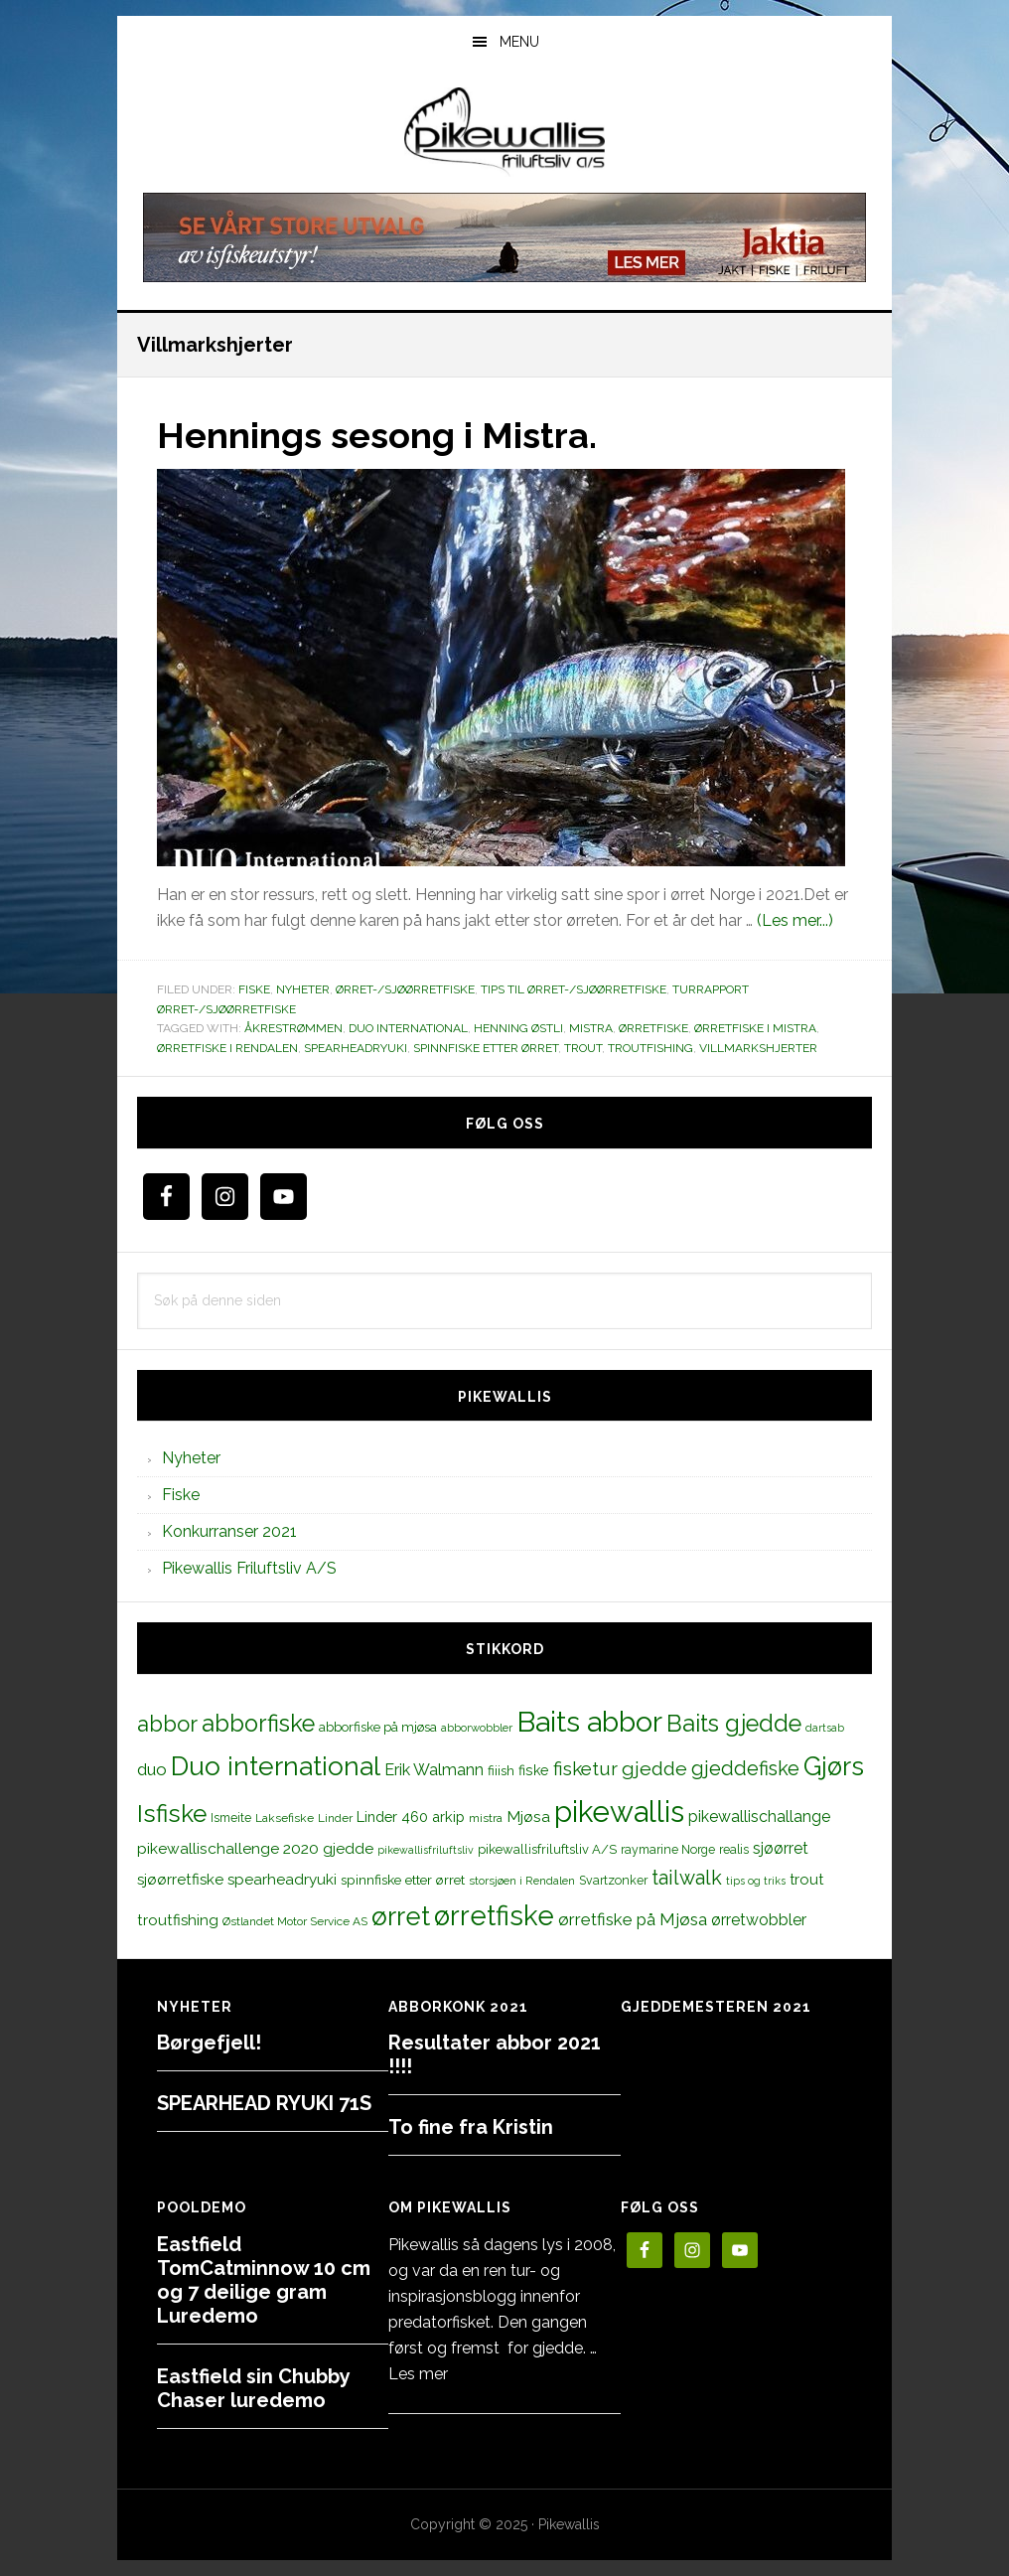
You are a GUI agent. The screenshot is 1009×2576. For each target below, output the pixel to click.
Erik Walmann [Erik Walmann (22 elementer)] (434, 1769)
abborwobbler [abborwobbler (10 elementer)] (476, 1728)
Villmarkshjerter (758, 1048)
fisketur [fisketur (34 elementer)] (585, 1768)
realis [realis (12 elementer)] (734, 1849)
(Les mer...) (795, 920)
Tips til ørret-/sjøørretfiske (573, 989)
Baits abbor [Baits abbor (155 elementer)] (589, 1722)
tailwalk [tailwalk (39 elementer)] (686, 1878)
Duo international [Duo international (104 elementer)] (275, 1765)
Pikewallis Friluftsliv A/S (249, 1568)
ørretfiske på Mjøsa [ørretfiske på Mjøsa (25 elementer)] (632, 1919)
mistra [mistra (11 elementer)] (486, 1818)
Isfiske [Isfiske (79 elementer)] (172, 1813)
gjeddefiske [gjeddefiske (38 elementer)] (745, 1768)
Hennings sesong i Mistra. (377, 435)
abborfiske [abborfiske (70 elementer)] (258, 1724)
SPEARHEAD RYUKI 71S (264, 2103)
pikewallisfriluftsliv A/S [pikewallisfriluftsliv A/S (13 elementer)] (547, 1849)
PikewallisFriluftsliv (504, 132)
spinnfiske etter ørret (485, 1048)
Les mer (418, 2373)
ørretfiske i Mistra (755, 1028)
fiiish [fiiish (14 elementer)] (501, 1770)
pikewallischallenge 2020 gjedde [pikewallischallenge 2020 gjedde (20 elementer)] (255, 1848)
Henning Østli (518, 1028)
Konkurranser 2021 (229, 1531)
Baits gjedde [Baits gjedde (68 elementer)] (733, 1724)
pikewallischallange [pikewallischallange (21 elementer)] (759, 1816)
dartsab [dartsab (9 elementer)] (824, 1728)
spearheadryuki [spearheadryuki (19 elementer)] (282, 1880)
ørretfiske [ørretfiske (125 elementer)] (494, 1915)
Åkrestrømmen (293, 1028)
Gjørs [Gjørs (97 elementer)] (833, 1766)
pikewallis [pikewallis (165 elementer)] (619, 1811)
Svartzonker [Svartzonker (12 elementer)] (613, 1880)
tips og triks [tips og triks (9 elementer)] (756, 1881)
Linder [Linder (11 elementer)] (335, 1818)
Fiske (254, 989)
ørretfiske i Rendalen (227, 1048)
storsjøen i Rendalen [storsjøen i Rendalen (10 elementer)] (522, 1881)
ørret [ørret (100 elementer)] (400, 1916)
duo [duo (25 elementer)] (152, 1769)
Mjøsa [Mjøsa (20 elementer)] (528, 1816)
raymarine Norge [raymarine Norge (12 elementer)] (668, 1849)
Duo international (408, 1028)
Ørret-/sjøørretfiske (405, 989)
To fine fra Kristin (470, 2127)
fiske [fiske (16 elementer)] (533, 1770)
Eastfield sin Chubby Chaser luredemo (253, 2388)
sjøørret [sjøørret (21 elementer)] (780, 1848)
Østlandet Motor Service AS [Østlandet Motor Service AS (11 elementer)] (294, 1921)
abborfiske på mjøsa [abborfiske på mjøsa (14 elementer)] (378, 1727)
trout (583, 1048)
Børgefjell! (209, 2042)
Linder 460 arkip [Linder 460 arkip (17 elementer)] (411, 1816)
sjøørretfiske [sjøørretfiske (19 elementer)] (180, 1880)
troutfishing (650, 1048)
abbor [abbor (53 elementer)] (167, 1724)
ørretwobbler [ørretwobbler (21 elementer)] (758, 1919)
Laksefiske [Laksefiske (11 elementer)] (284, 1818)
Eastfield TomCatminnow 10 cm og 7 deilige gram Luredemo (263, 2280)
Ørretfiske (653, 1028)
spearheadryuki (355, 1048)
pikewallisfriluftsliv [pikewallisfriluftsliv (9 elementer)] (425, 1850)
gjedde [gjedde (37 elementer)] (654, 1768)
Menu (519, 42)
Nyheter (303, 989)
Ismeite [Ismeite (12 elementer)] (231, 1817)
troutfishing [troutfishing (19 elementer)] (177, 1920)
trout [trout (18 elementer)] (806, 1879)
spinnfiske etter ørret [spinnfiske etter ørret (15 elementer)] (403, 1880)
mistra (591, 1028)
